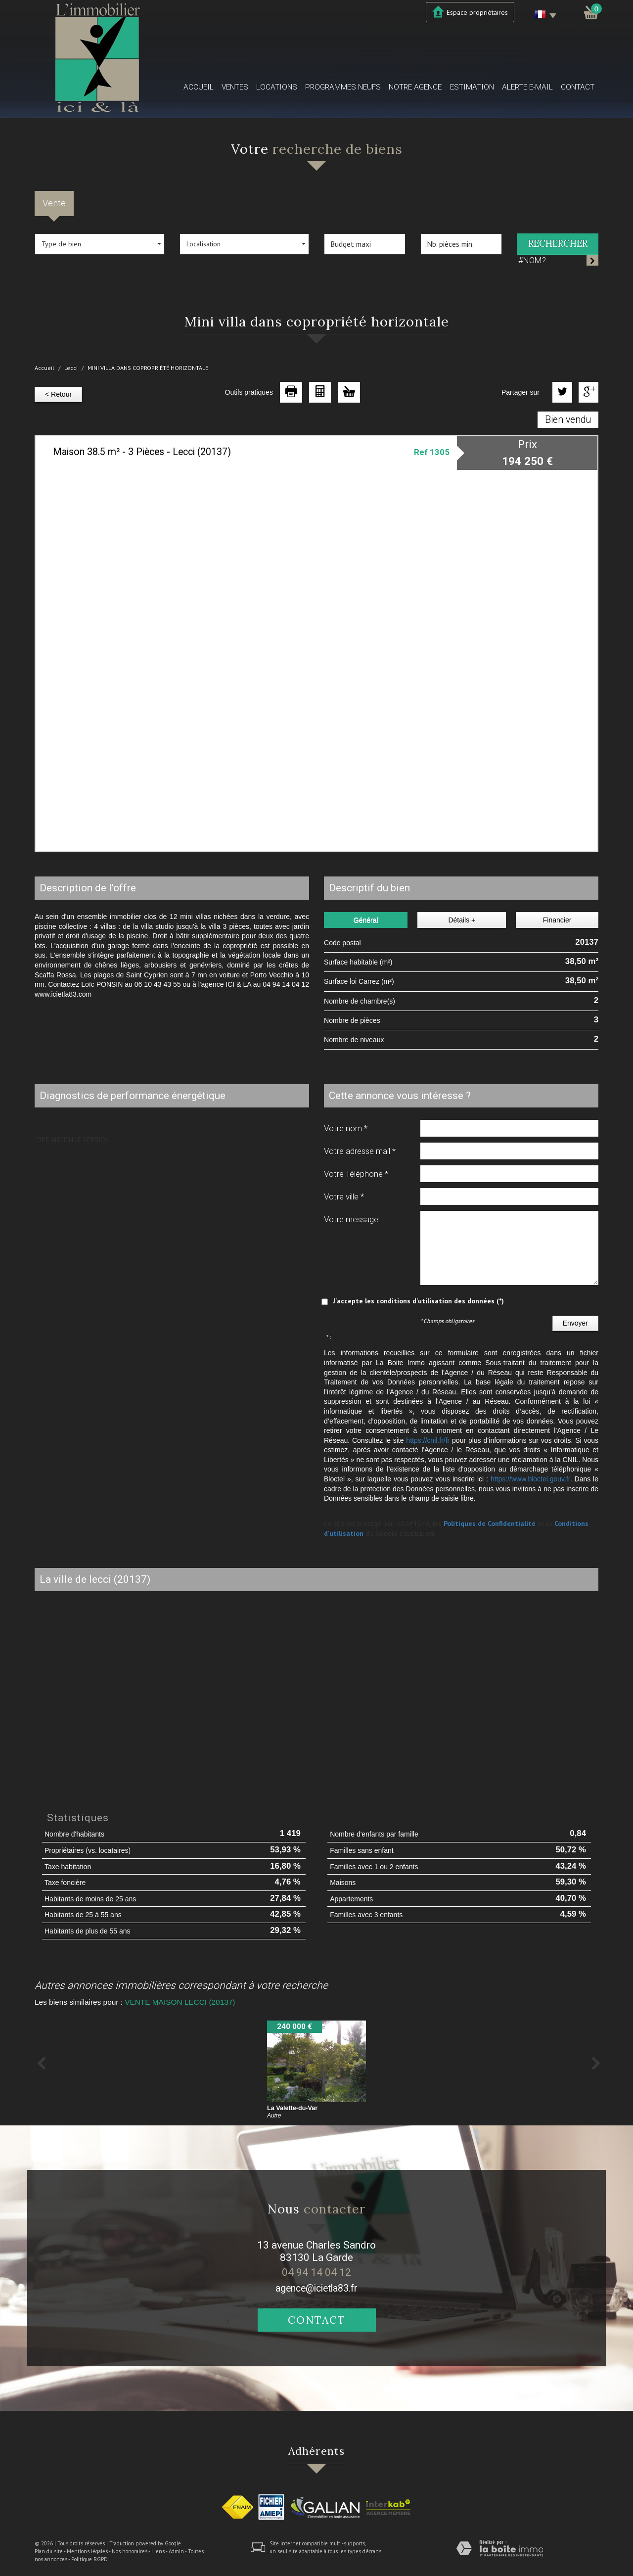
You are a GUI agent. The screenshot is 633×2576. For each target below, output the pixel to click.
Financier (557, 920)
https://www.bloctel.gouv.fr (530, 1479)
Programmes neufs (343, 87)
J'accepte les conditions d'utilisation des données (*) (418, 1300)
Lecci (71, 367)
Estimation (472, 87)
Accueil (198, 87)
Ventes (235, 87)
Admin (176, 2551)
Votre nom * (345, 1128)
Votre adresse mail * (360, 1151)
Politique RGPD (89, 2559)
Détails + (461, 920)
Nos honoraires (129, 2551)
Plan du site (49, 2551)
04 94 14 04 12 (316, 2272)
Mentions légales (87, 2551)
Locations (276, 87)
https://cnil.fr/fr (428, 1440)
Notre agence (415, 87)
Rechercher (558, 243)
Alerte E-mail (527, 87)
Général (366, 920)
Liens (158, 2551)
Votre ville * (344, 1196)
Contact (577, 87)
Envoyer (575, 1323)
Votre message (351, 1219)
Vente (54, 203)
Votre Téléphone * (356, 1174)
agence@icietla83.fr (316, 2288)
